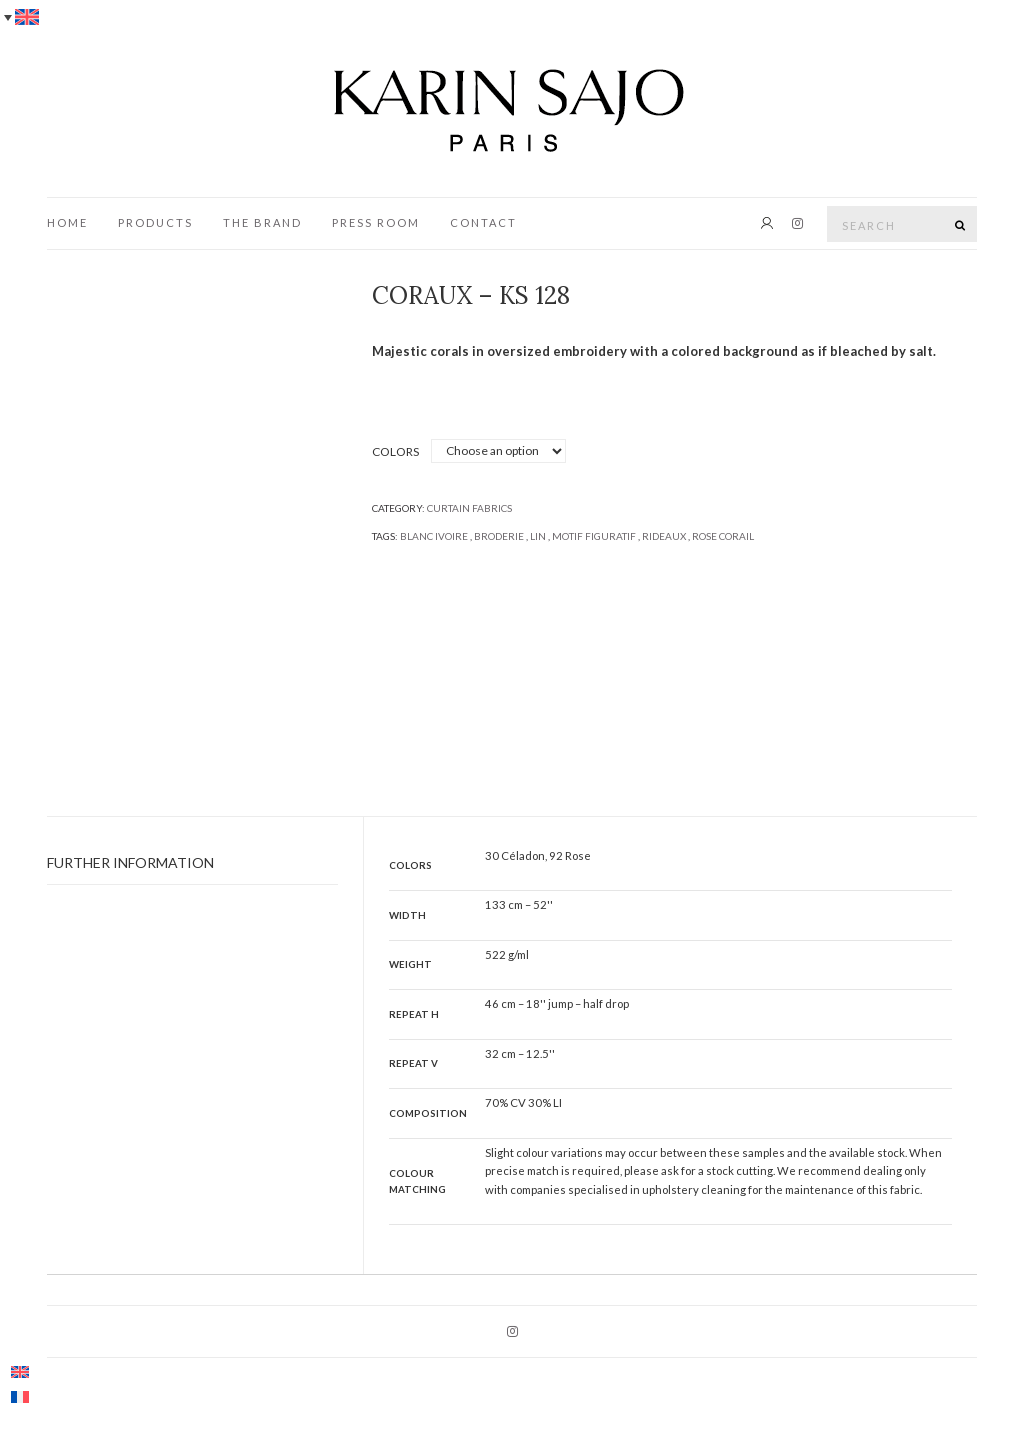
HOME (67, 222)
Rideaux (664, 536)
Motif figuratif (594, 536)
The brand (262, 222)
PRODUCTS (155, 222)
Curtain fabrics (469, 508)
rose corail (723, 536)
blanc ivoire (434, 536)
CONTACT (483, 222)
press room (376, 222)
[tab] (192, 863)
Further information (130, 862)
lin (538, 536)
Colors (395, 451)
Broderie (499, 536)
